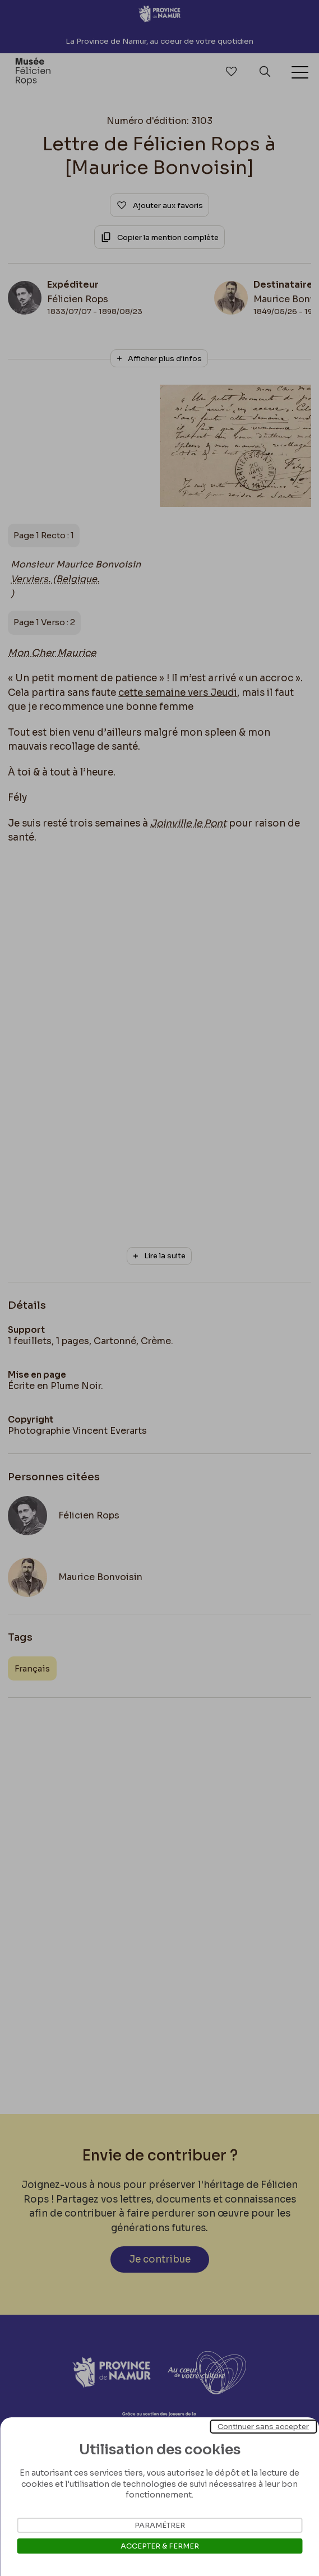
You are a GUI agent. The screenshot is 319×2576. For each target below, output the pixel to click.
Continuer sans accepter (263, 2426)
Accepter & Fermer (160, 2546)
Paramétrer (160, 2525)
